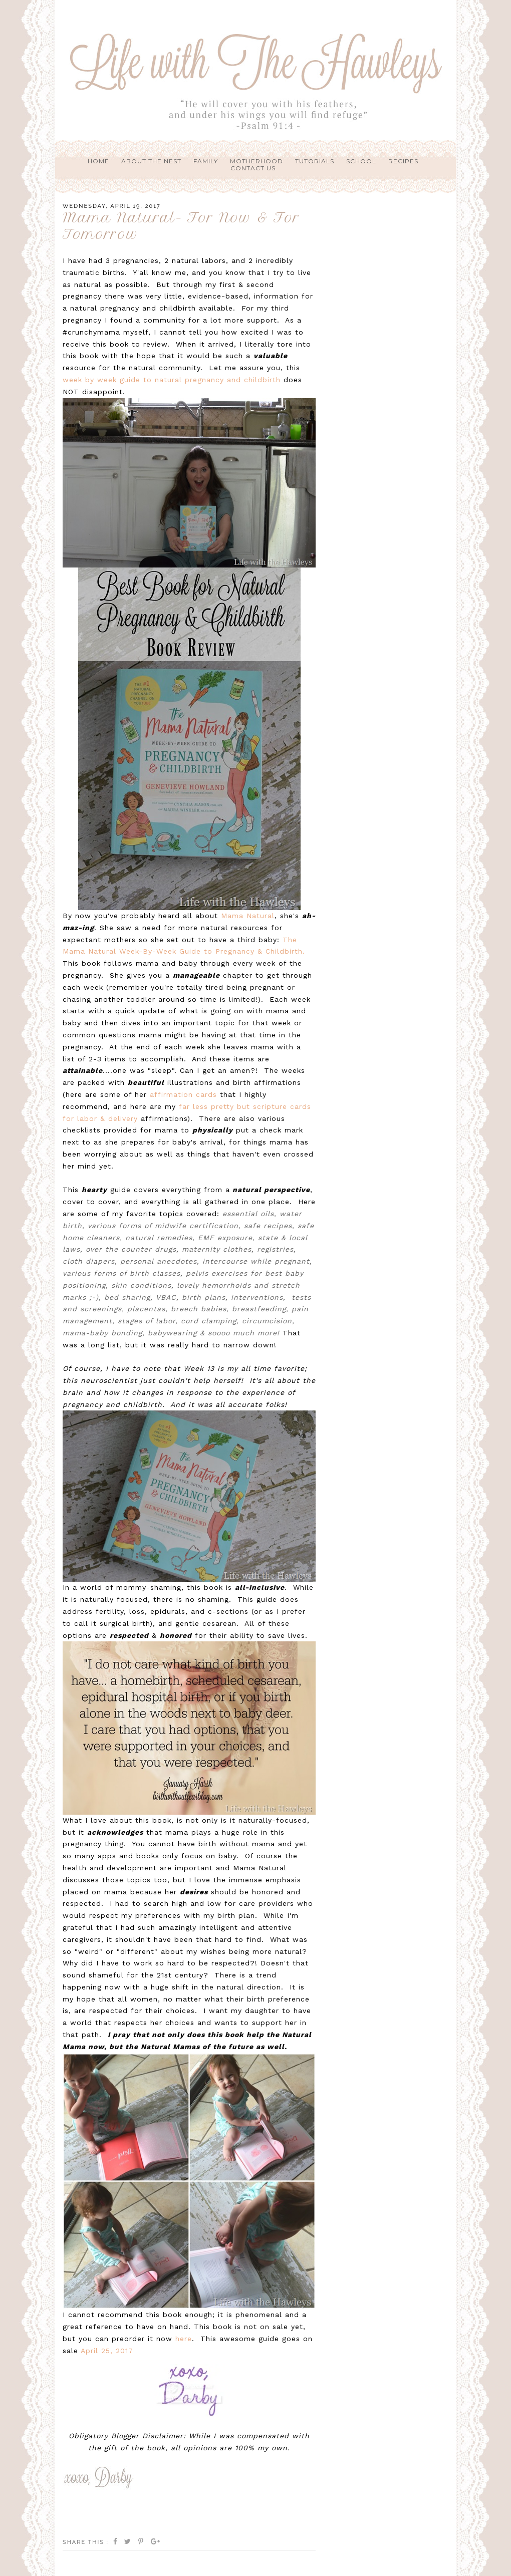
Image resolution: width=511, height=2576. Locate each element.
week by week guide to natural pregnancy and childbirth (172, 380)
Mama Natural (248, 916)
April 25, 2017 (107, 2351)
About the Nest (151, 161)
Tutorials (314, 161)
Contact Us (253, 168)
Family (205, 161)
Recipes (403, 161)
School (361, 161)
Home (98, 161)
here (183, 2339)
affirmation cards (183, 1094)
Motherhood (256, 161)
